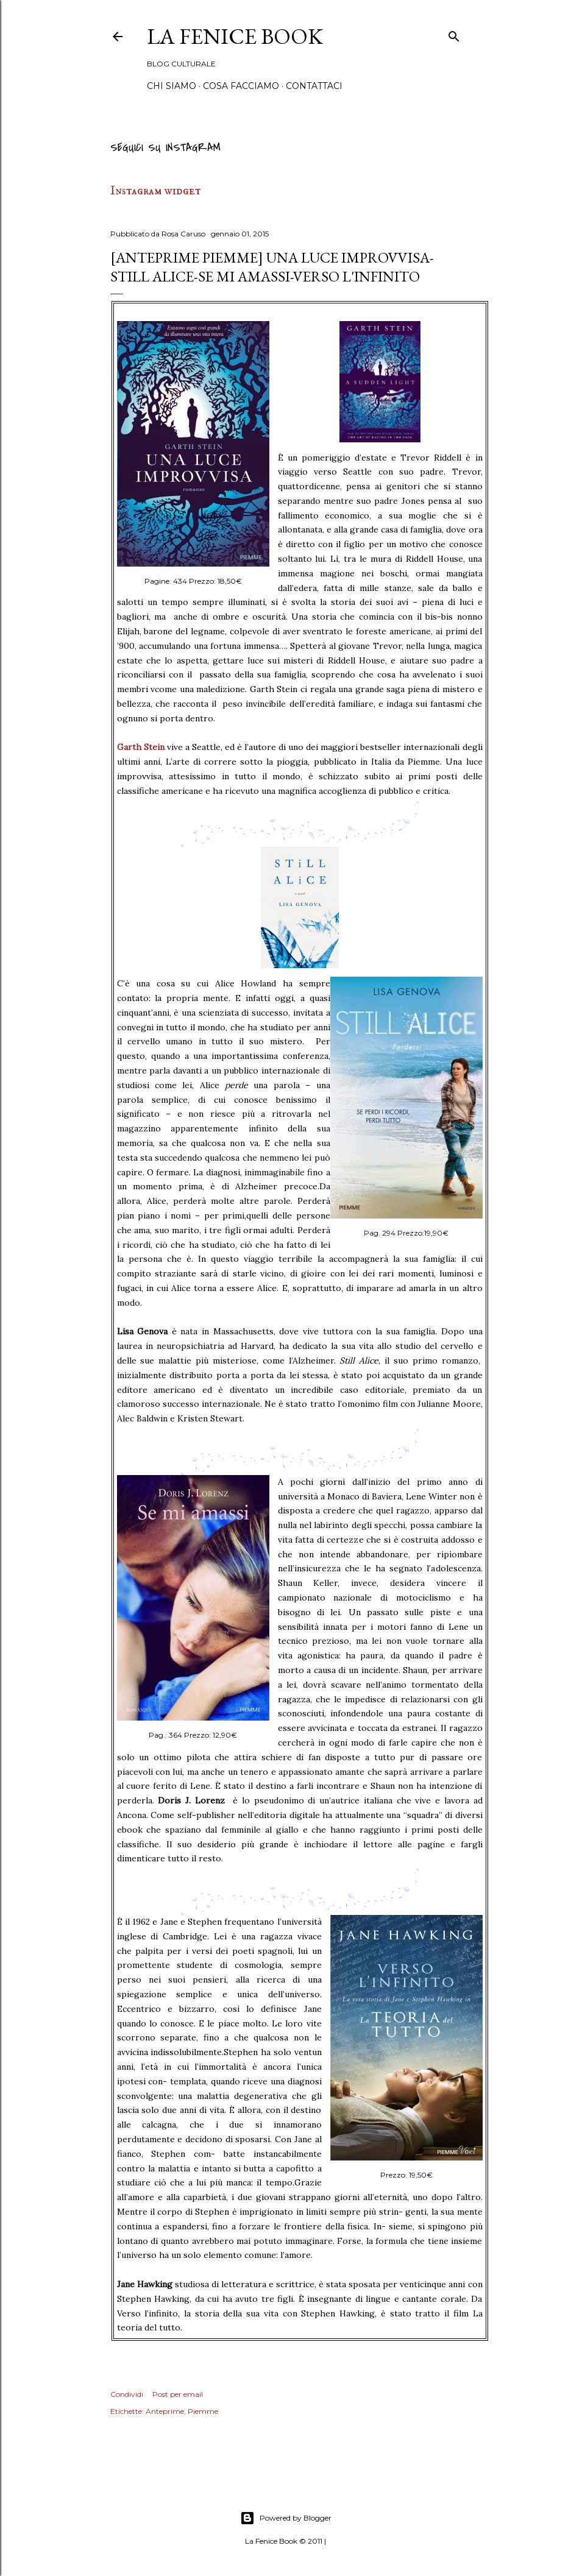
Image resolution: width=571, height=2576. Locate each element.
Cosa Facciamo (241, 85)
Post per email (177, 2394)
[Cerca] (454, 34)
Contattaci (314, 85)
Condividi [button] (126, 2394)
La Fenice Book (235, 36)
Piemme (203, 2411)
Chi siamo (171, 85)
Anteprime (165, 2411)
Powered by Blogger (286, 2518)
